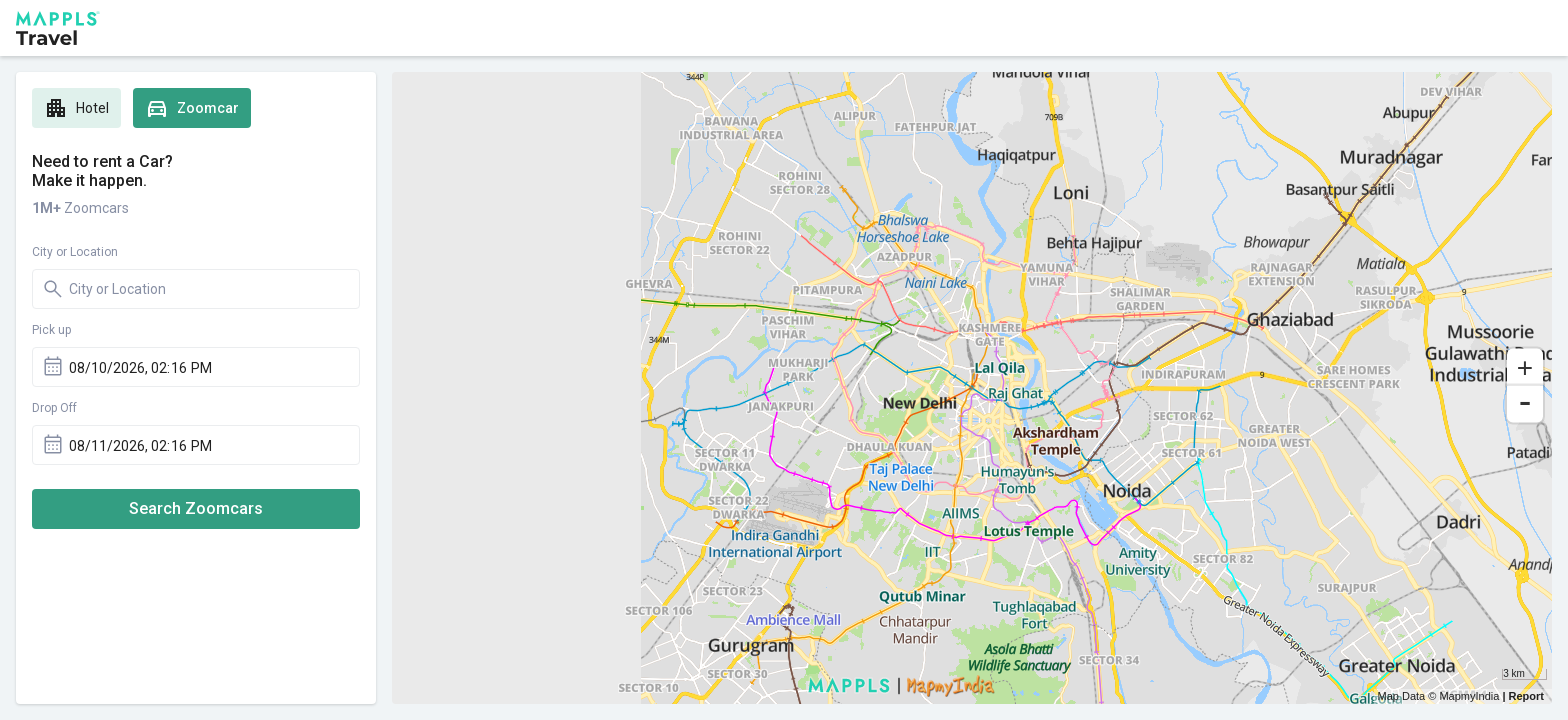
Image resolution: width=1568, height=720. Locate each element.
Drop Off (54, 408)
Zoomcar (192, 108)
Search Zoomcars (196, 508)
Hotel (76, 108)
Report (1526, 696)
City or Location (75, 252)
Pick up (51, 330)
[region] (972, 388)
